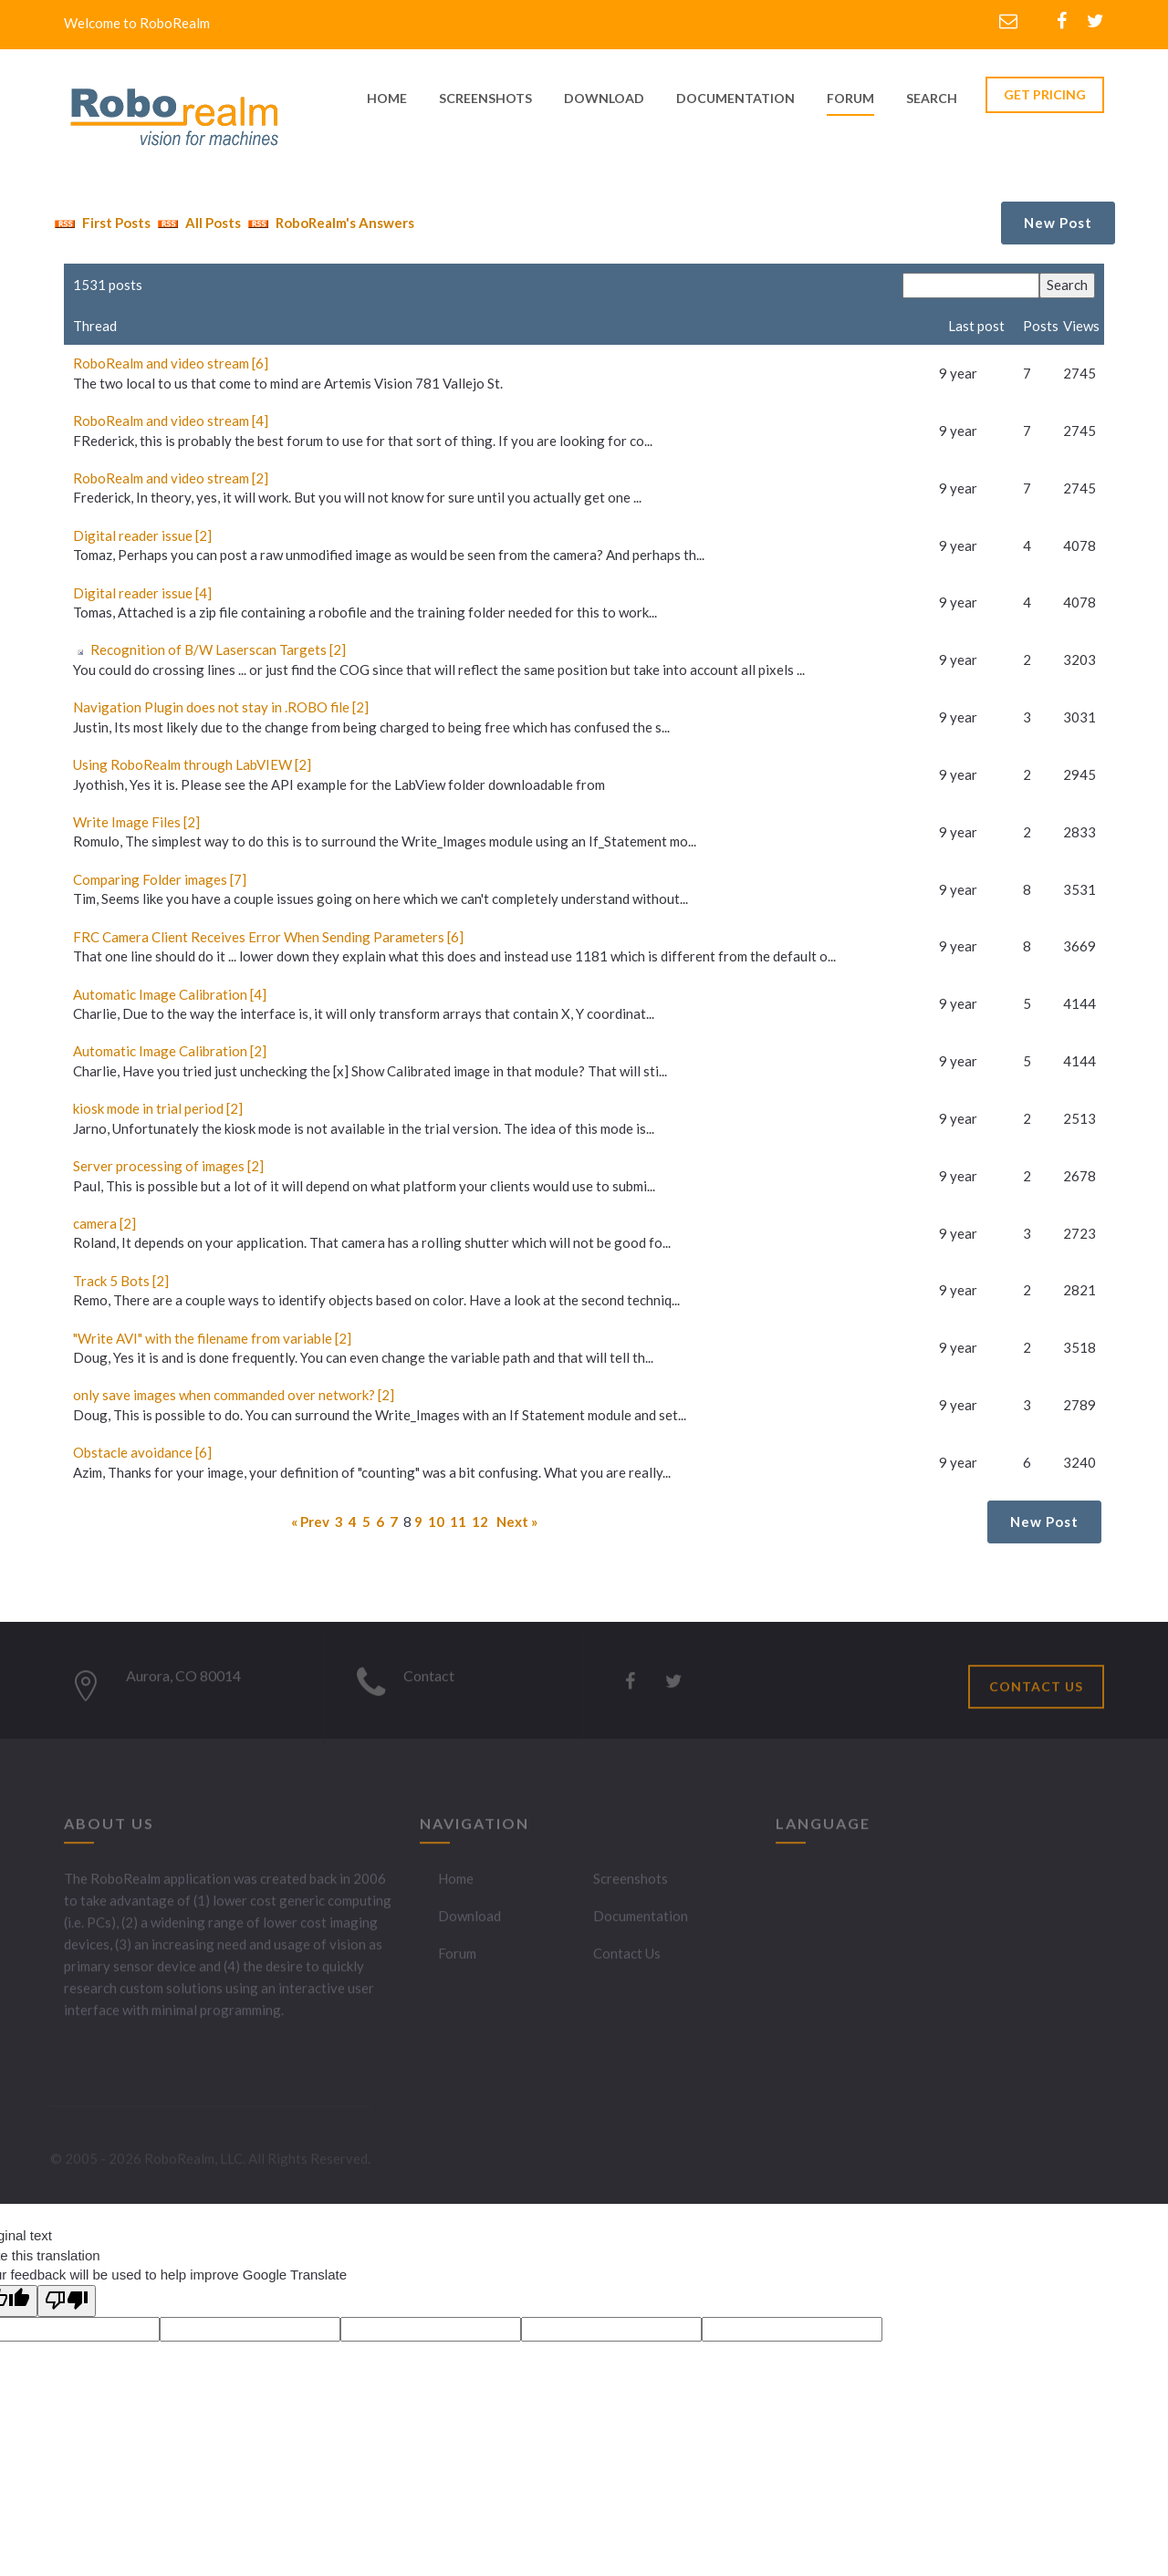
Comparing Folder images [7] (159, 879)
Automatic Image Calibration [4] (169, 994)
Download (469, 1923)
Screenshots (630, 1885)
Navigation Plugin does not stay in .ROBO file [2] (221, 707)
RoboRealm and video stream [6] (170, 363)
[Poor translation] (66, 2301)
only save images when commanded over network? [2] (233, 1395)
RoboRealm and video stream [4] (170, 420)
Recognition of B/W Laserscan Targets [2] (218, 649)
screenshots (485, 98)
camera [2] (104, 1223)
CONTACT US (1036, 1693)
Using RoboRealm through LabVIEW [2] (192, 764)
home (387, 98)
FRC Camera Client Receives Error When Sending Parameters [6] (268, 937)
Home (456, 1885)
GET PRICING (1045, 94)
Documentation (640, 1923)
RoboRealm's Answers (329, 222)
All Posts (197, 222)
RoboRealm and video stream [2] (170, 478)
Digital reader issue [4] (142, 593)
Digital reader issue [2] (142, 535)
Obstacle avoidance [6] (142, 1452)
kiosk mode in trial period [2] (158, 1108)
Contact (428, 1682)
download (604, 98)
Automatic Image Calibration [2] (169, 1051)
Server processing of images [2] (168, 1166)
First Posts (100, 222)
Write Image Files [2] (136, 822)
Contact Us (627, 1960)
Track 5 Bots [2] (121, 1280)
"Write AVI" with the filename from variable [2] (212, 1338)
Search (931, 98)
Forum (850, 98)
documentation (735, 98)
